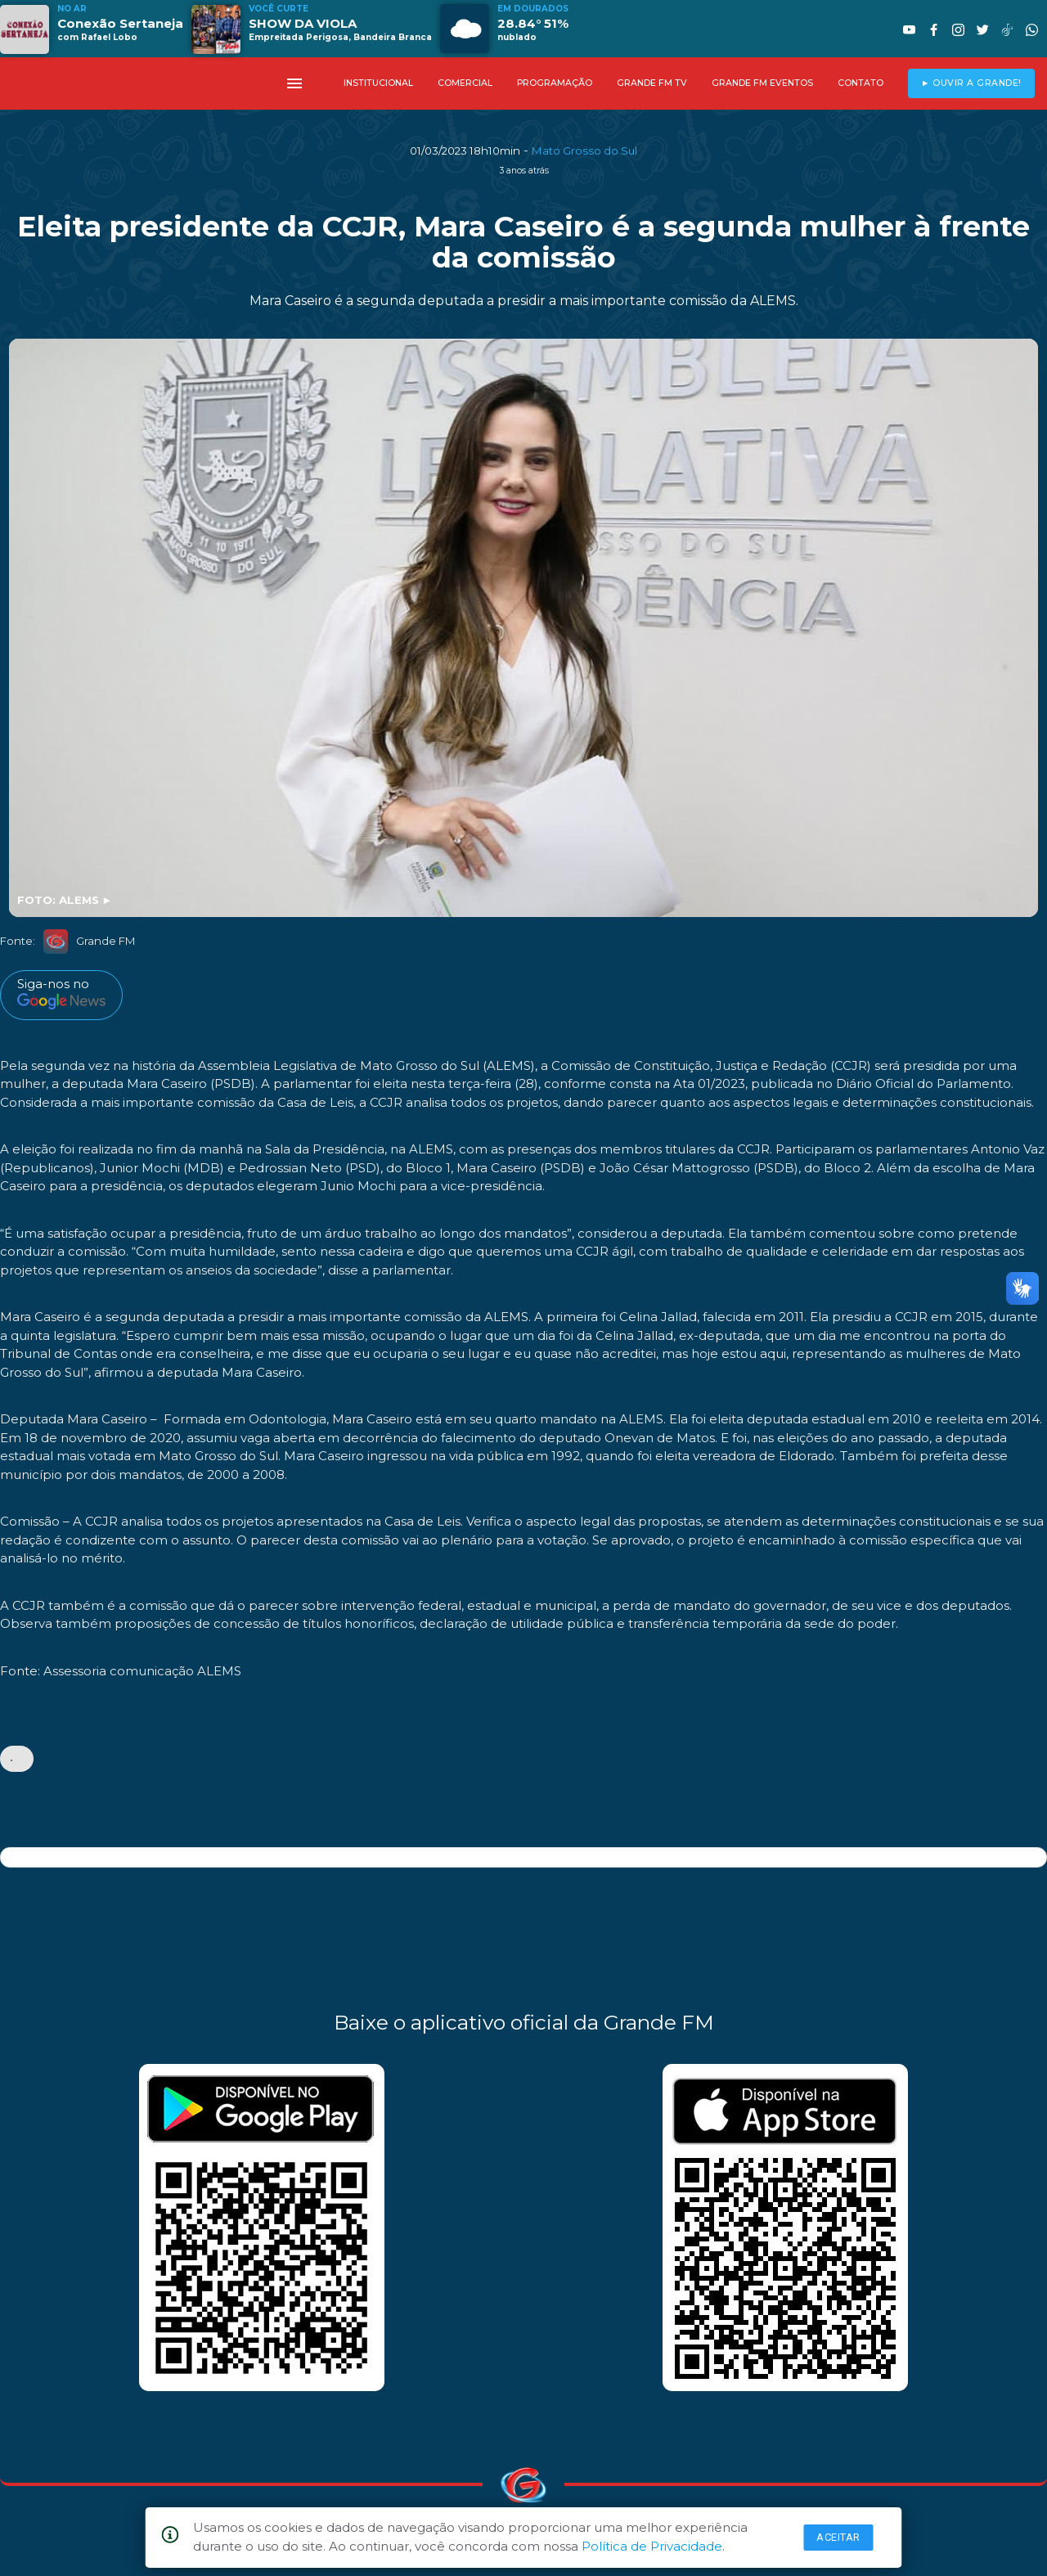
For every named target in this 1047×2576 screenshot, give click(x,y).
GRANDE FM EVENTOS (762, 83)
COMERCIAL (465, 83)
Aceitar (838, 2537)
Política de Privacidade (652, 2546)
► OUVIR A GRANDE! (971, 83)
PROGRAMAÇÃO (554, 83)
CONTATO (860, 83)
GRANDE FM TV (652, 83)
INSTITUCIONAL (378, 83)
